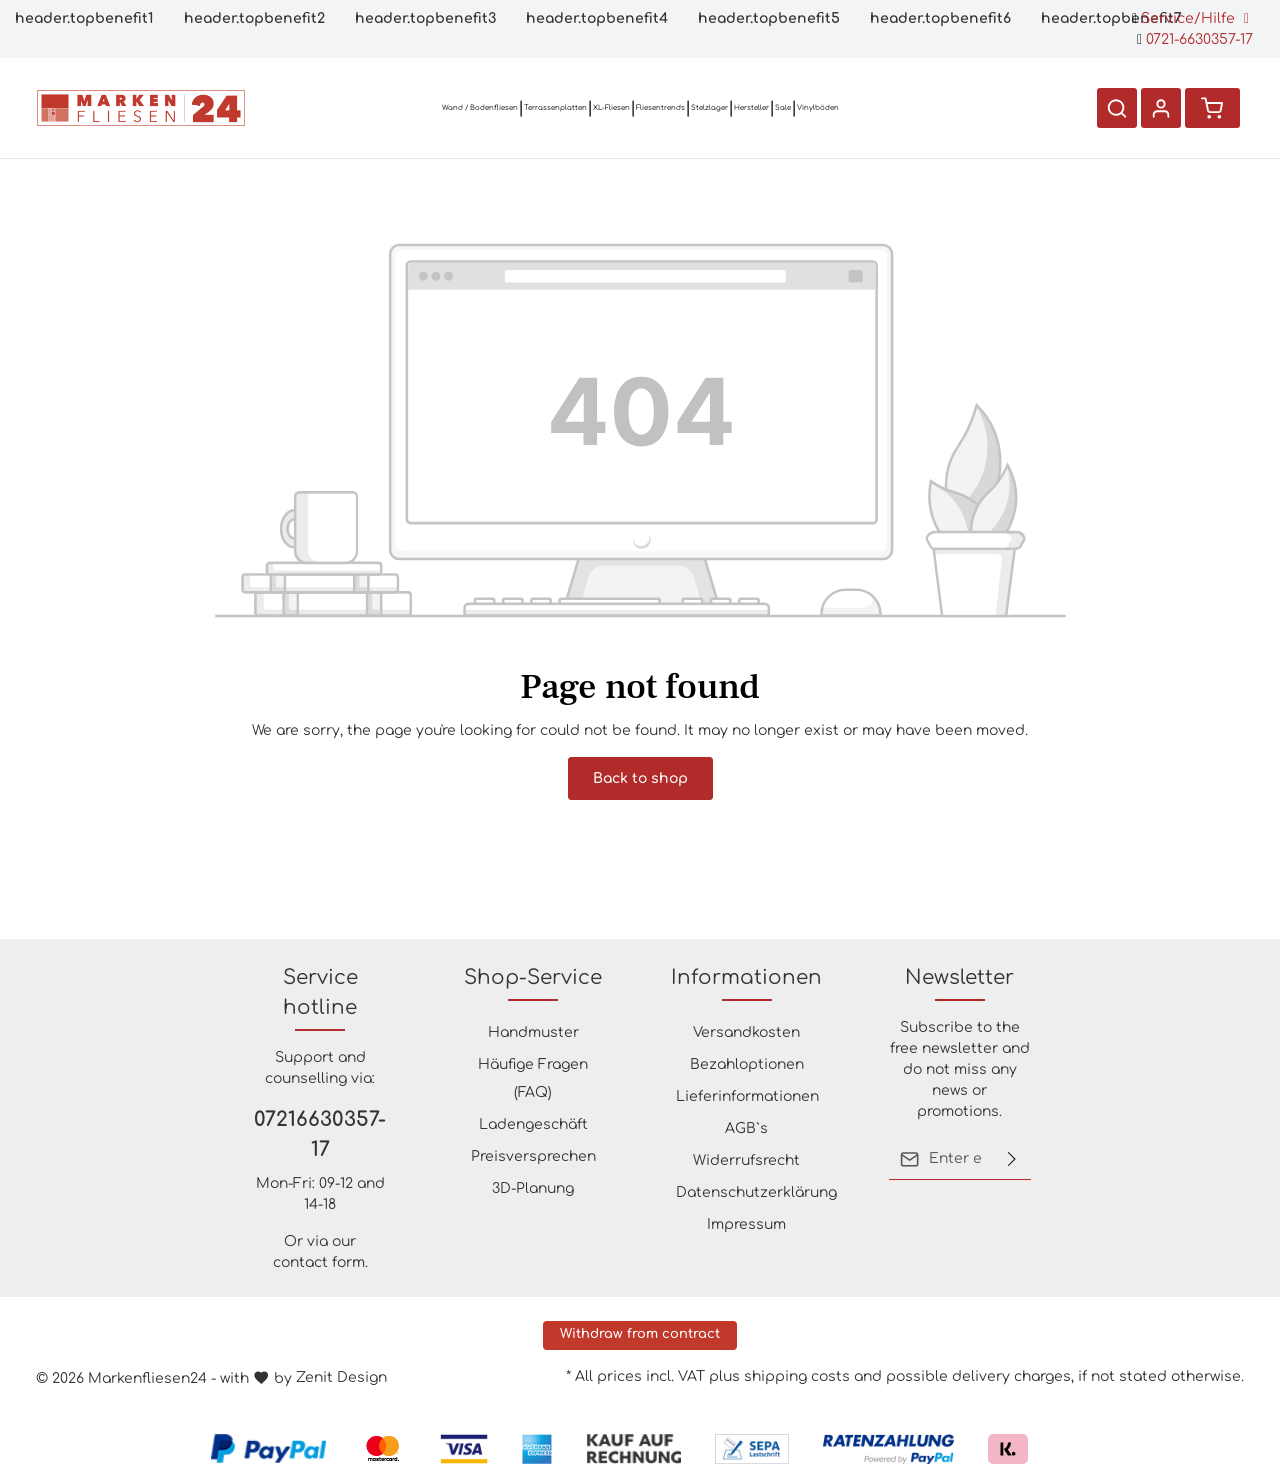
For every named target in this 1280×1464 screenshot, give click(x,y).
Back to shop (640, 778)
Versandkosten (746, 1032)
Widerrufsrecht (746, 1160)
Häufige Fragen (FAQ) (533, 1078)
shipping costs (797, 1376)
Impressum (746, 1224)
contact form (319, 1262)
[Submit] (1012, 1159)
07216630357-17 (320, 1134)
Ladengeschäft (533, 1124)
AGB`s (746, 1128)
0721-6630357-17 (1195, 39)
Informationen (746, 977)
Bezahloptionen (747, 1064)
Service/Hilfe (1190, 18)
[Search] (1116, 108)
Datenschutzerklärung (756, 1192)
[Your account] (1160, 108)
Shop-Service (533, 977)
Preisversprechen (533, 1156)
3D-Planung (533, 1188)
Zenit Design (341, 1377)
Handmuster (533, 1032)
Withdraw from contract (640, 1334)
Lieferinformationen (747, 1096)
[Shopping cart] (1212, 108)
